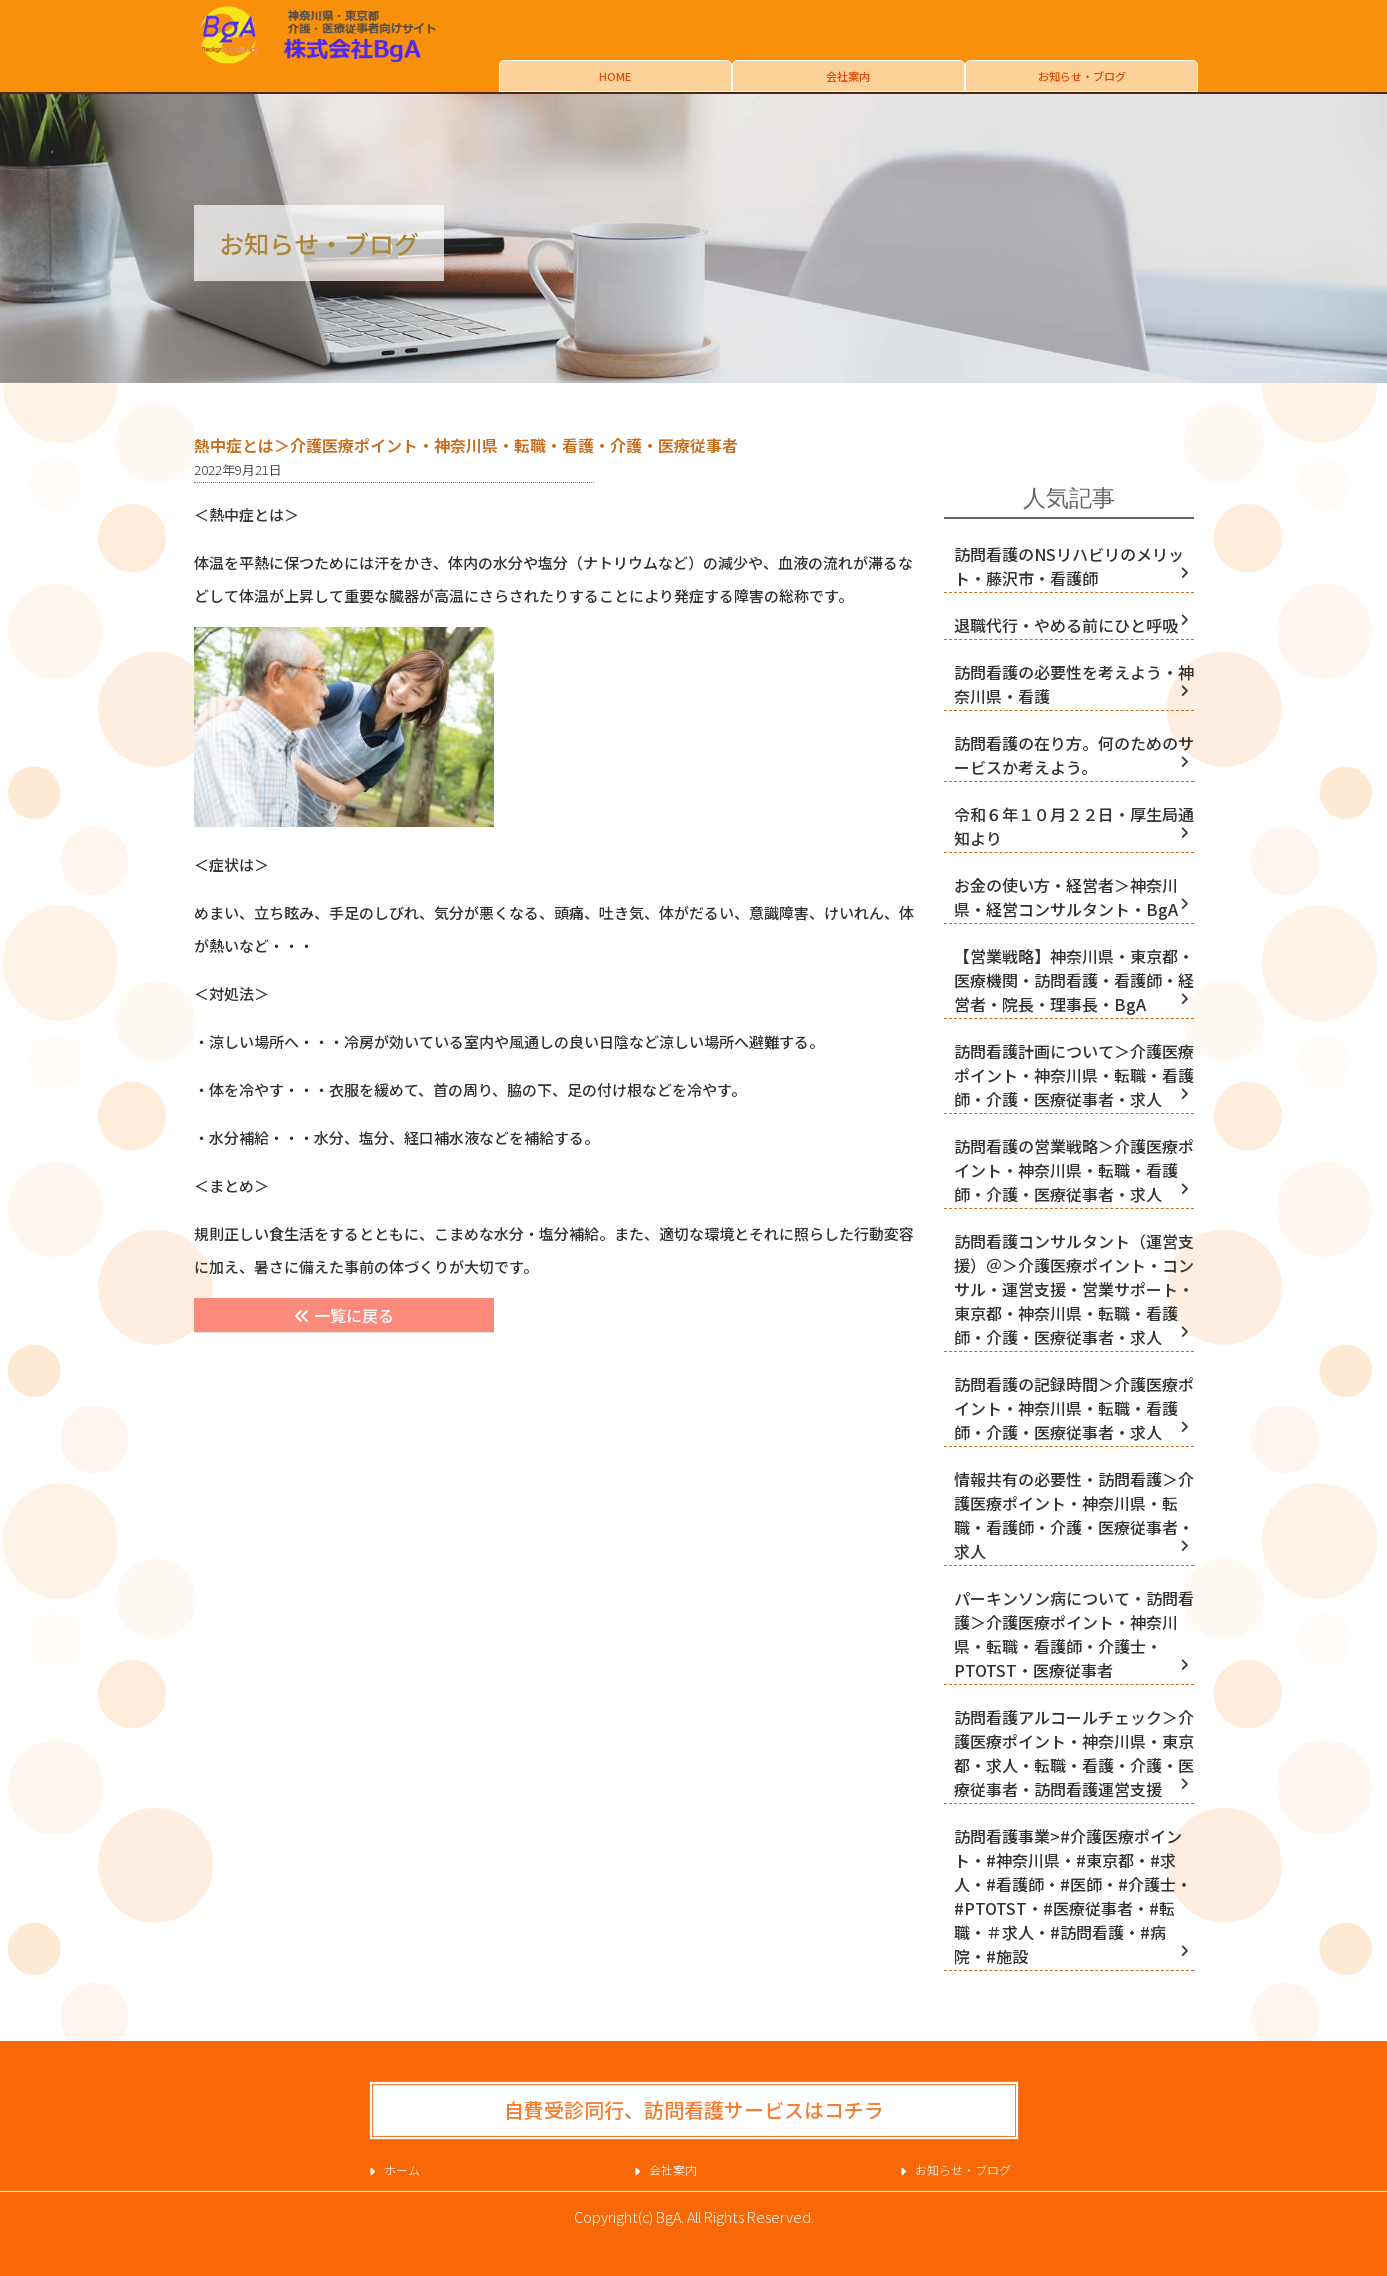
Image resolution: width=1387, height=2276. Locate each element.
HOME (615, 76)
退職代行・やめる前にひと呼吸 (1066, 625)
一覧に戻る (344, 1315)
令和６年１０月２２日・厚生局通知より (1074, 826)
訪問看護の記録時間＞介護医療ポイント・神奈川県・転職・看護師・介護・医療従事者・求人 (1074, 1408)
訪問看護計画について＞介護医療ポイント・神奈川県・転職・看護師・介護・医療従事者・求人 (1074, 1075)
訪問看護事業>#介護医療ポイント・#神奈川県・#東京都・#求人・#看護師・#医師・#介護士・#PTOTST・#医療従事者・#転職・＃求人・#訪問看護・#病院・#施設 (1073, 1896)
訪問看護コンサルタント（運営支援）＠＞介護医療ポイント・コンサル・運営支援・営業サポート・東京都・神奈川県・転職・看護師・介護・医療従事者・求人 (1074, 1289)
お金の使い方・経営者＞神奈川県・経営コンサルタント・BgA (1066, 897)
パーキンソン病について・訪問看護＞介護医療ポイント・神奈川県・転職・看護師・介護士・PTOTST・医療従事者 (1074, 1634)
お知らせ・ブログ (1082, 76)
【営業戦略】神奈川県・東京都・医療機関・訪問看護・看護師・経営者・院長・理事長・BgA (1074, 980)
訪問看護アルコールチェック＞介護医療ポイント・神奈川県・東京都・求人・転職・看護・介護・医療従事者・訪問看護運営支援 (1074, 1753)
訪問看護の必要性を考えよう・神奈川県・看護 (1074, 684)
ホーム (402, 2169)
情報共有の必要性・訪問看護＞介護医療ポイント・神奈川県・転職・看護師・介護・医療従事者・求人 (1074, 1515)
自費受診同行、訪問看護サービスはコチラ (694, 2109)
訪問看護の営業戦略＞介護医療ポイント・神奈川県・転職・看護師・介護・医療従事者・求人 (1074, 1170)
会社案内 (848, 76)
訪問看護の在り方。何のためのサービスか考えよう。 (1074, 755)
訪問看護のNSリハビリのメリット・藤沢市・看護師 (1069, 566)
